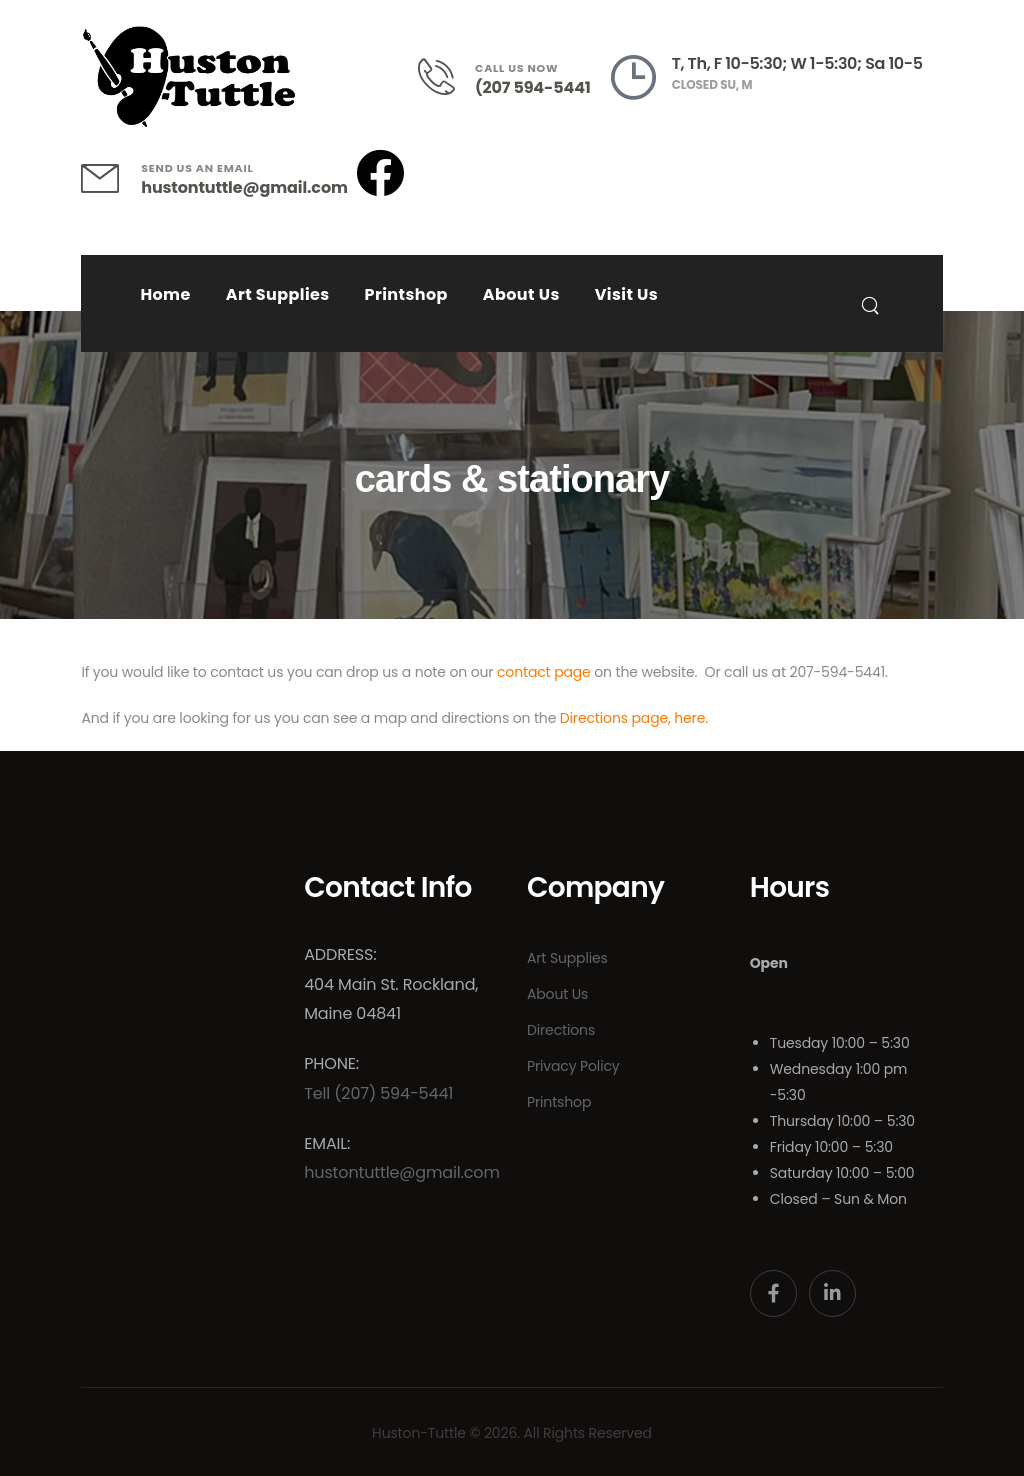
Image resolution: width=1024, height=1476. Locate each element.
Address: (340, 954)
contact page (544, 672)
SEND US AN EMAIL (197, 168)
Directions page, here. (634, 718)
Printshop (406, 294)
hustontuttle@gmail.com (244, 187)
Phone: (331, 1063)
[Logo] (189, 77)
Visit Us (626, 294)
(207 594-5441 (533, 87)
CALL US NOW (516, 68)
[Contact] (446, 76)
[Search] (872, 305)
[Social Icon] (773, 1293)
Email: (327, 1143)
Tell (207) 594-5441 (378, 1093)
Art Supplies (278, 294)
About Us (521, 294)
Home (165, 294)
